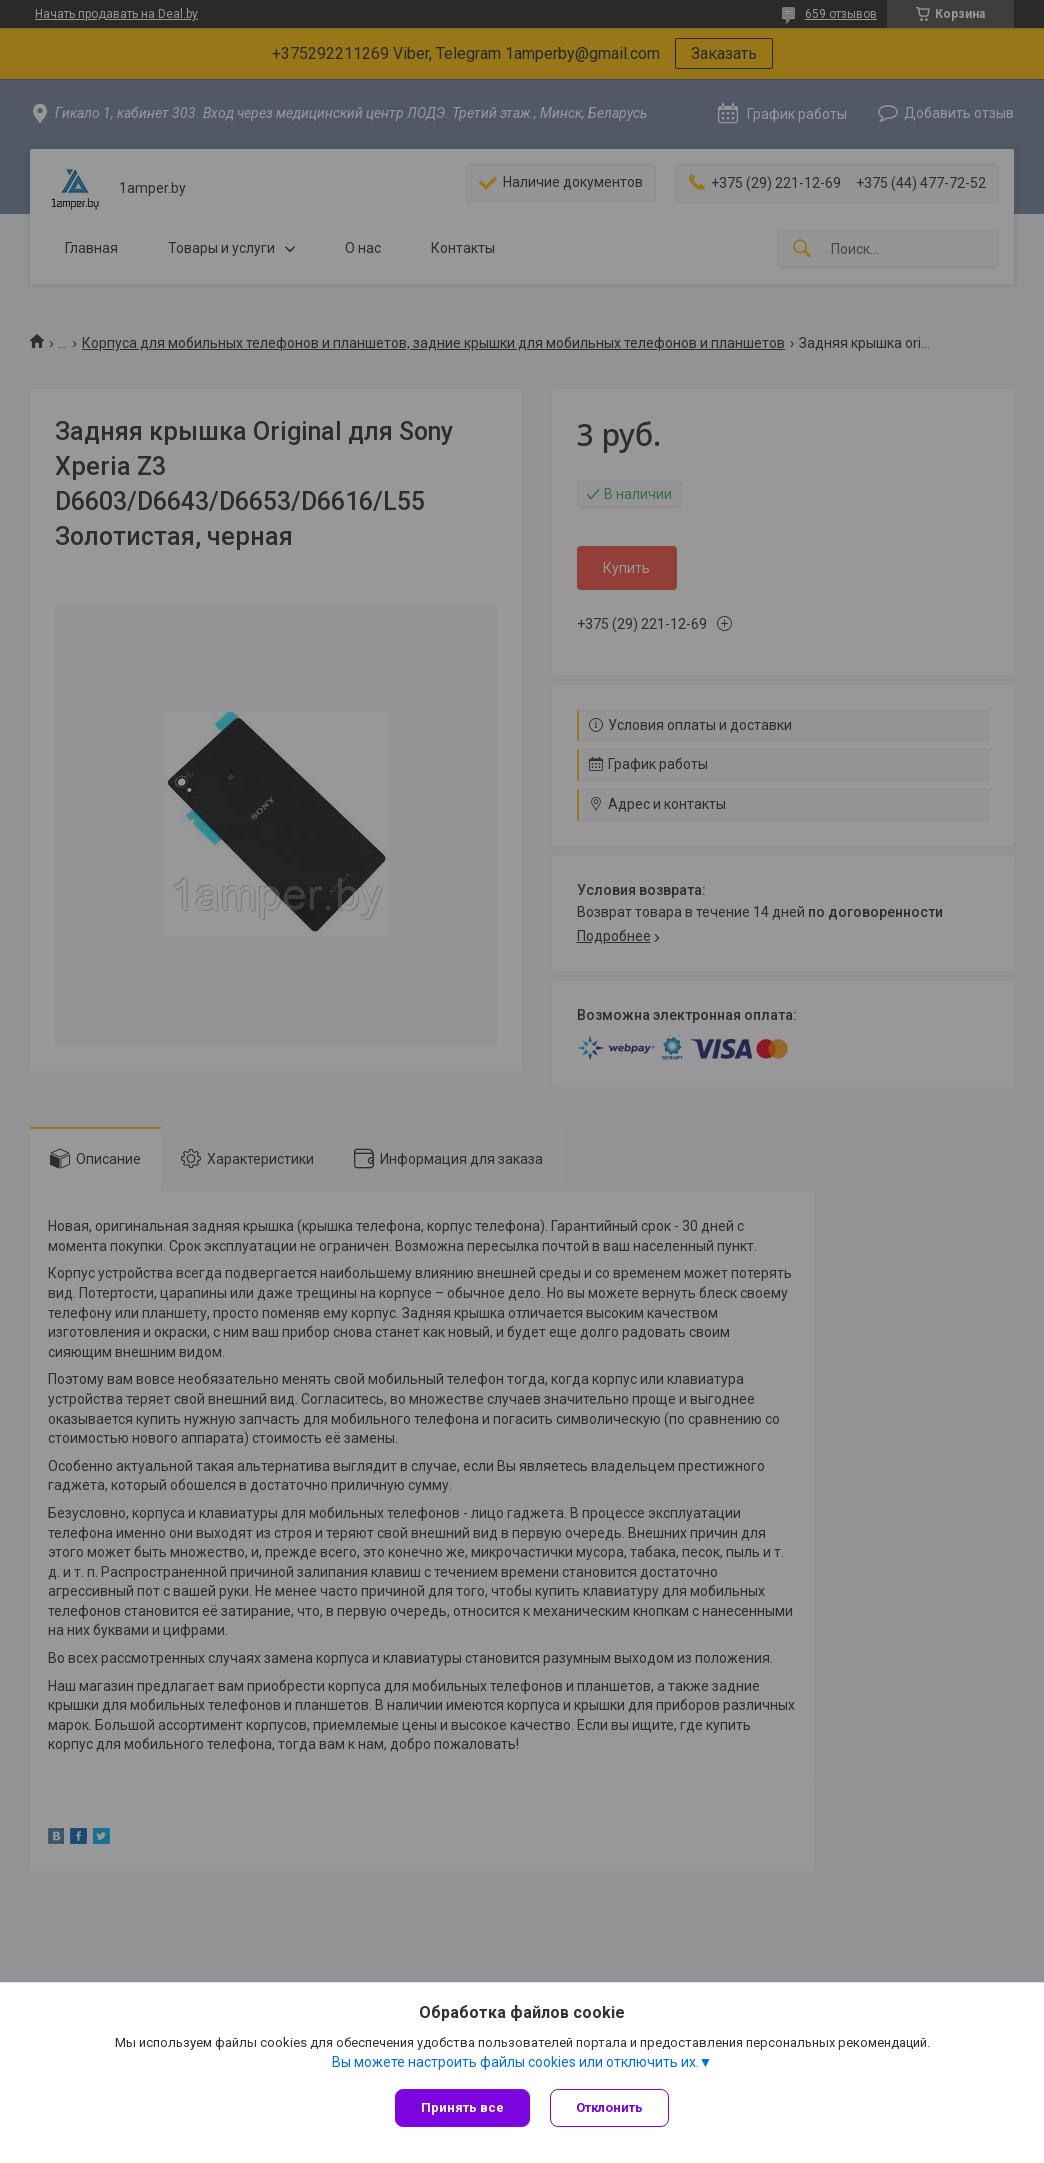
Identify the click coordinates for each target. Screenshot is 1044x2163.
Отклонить (609, 2107)
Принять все (462, 2107)
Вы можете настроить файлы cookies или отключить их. (515, 2062)
